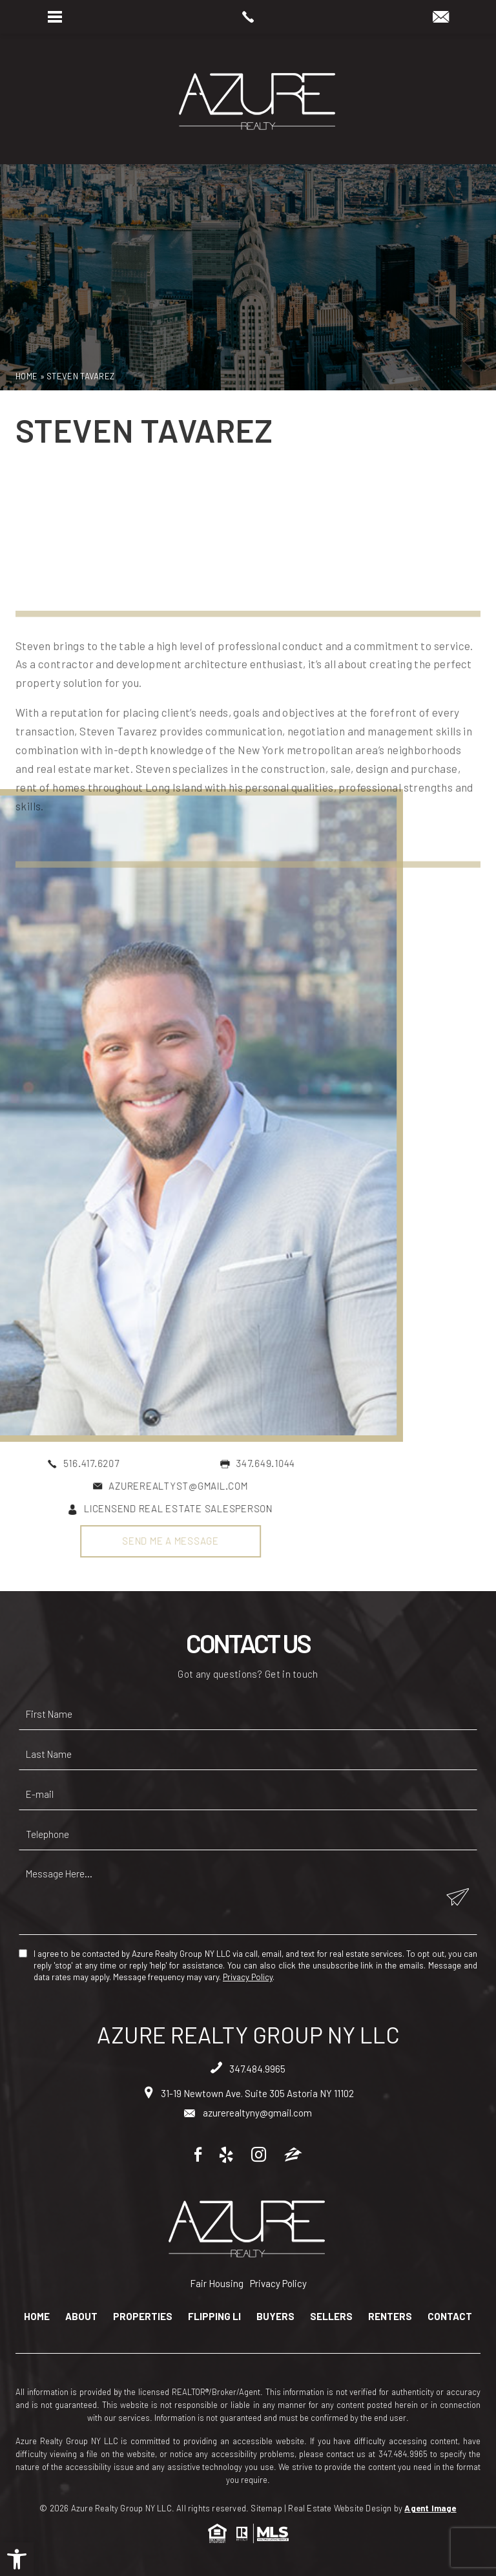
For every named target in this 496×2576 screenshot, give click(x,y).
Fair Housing (216, 2283)
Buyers (275, 2316)
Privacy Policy (248, 1977)
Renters (390, 2316)
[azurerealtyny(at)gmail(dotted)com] (441, 17)
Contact (450, 2316)
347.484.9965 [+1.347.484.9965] (248, 2069)
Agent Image (430, 2508)
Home (37, 2316)
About (81, 2316)
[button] (17, 2559)
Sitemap (266, 2508)
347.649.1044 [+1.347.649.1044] (100, 1463)
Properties (142, 2316)
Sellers (331, 2316)
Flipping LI (214, 2316)
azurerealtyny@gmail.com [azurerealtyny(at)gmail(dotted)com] (248, 2112)
